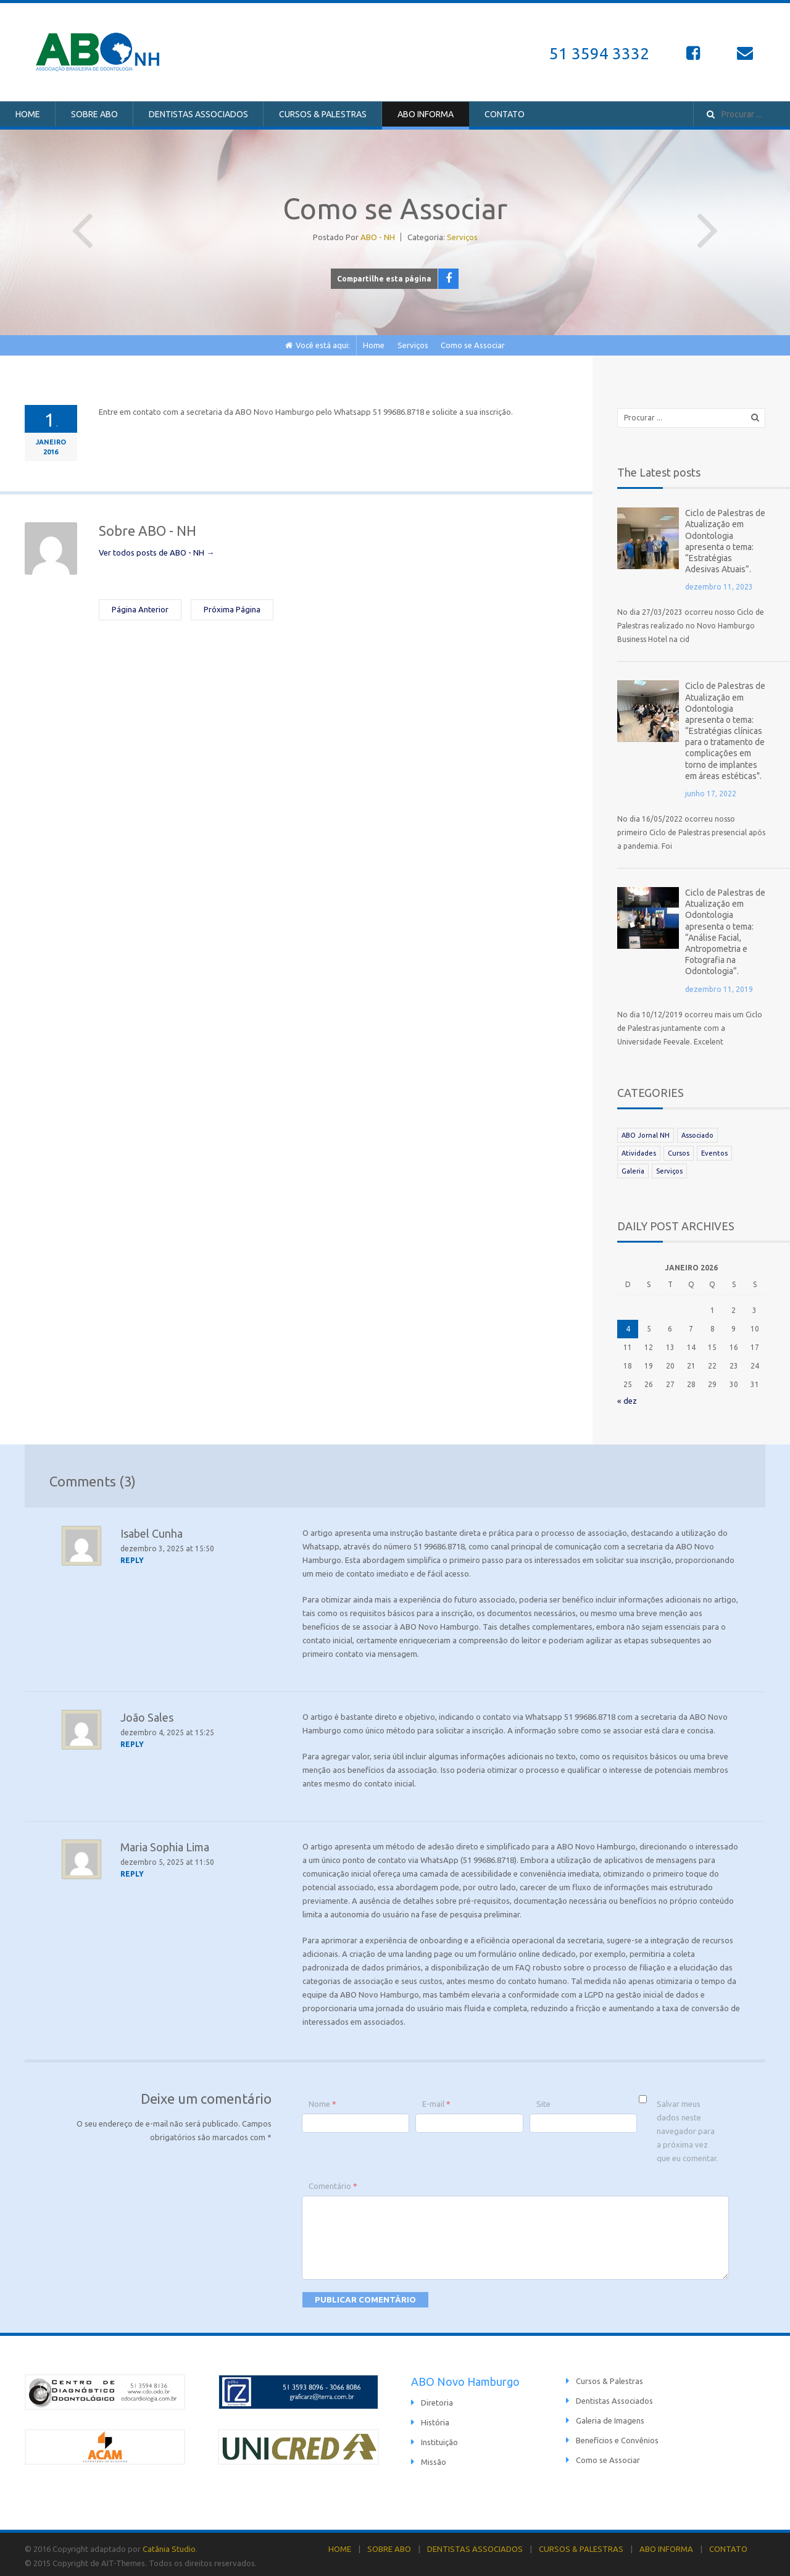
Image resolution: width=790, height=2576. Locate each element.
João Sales (146, 1714)
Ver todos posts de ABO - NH (156, 552)
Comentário (333, 2182)
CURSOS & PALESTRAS (323, 114)
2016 (51, 452)
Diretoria (437, 2399)
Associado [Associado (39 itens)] (697, 1132)
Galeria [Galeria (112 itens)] (633, 1168)
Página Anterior (82, 219)
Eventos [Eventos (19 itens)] (714, 1150)
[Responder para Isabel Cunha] (133, 1557)
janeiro (51, 442)
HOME (27, 114)
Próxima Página (708, 219)
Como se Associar (608, 2457)
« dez (626, 1397)
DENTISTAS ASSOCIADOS (198, 114)
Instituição (439, 2439)
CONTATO (504, 114)
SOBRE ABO (94, 114)
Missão (433, 2458)
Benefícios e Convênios (617, 2437)
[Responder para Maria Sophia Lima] (133, 1871)
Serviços (462, 237)
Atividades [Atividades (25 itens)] (639, 1150)
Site (543, 2100)
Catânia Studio (169, 2546)
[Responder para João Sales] (133, 1741)
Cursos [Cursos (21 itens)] (678, 1150)
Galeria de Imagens (610, 2417)
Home (374, 345)
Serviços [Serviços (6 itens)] (669, 1168)
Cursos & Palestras (609, 2378)
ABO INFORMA (425, 114)
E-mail (436, 2100)
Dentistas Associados (614, 2397)
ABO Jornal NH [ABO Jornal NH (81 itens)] (646, 1132)
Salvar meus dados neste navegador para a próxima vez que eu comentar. (687, 2127)
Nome (322, 2100)
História (435, 2419)
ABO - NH (377, 237)
